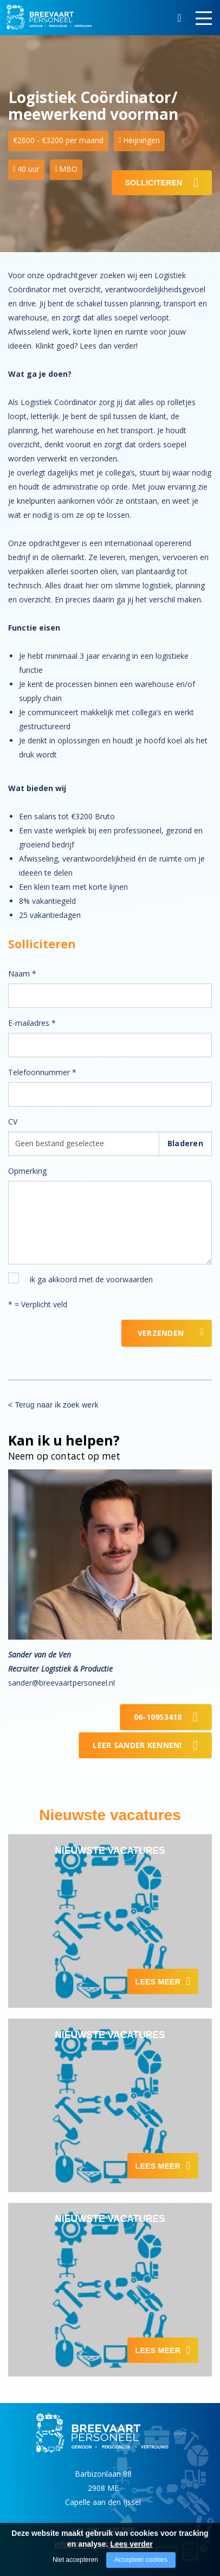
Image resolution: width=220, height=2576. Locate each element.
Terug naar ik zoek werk (56, 1405)
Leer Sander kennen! (137, 1745)
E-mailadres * (32, 1023)
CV (12, 1121)
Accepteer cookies (140, 2560)
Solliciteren (154, 182)
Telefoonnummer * (42, 1072)
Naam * (22, 973)
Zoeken (179, 19)
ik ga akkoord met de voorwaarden (91, 1279)
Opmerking (27, 1171)
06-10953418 (158, 1717)
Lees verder (131, 2544)
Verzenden (161, 1333)
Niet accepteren (75, 2560)
